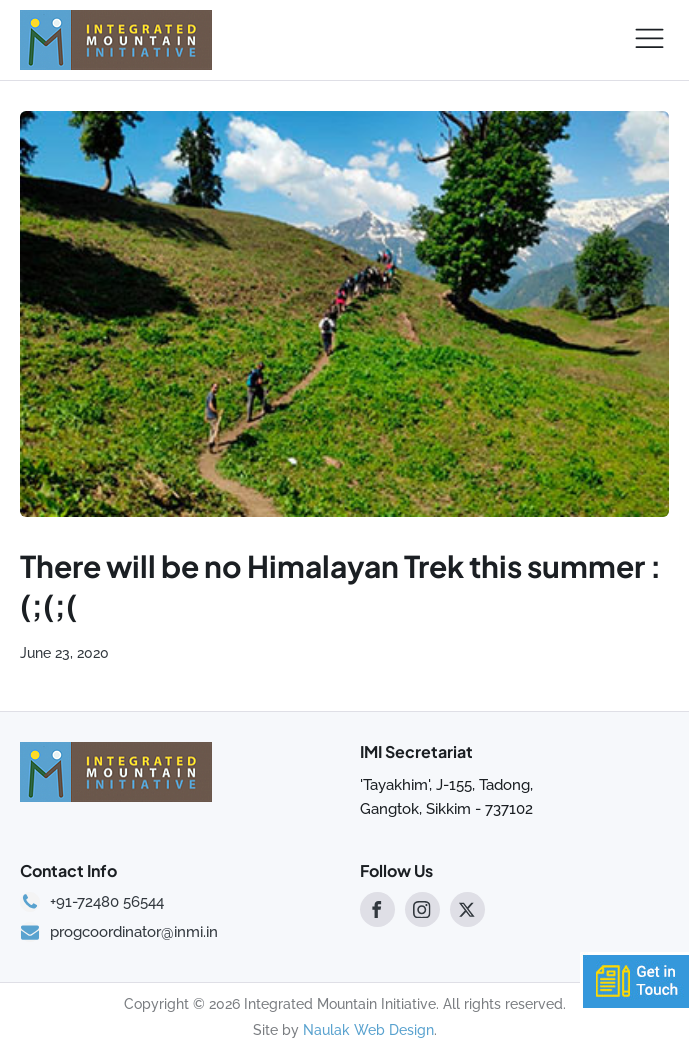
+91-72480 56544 (107, 902)
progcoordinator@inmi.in (134, 932)
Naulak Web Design (368, 1030)
